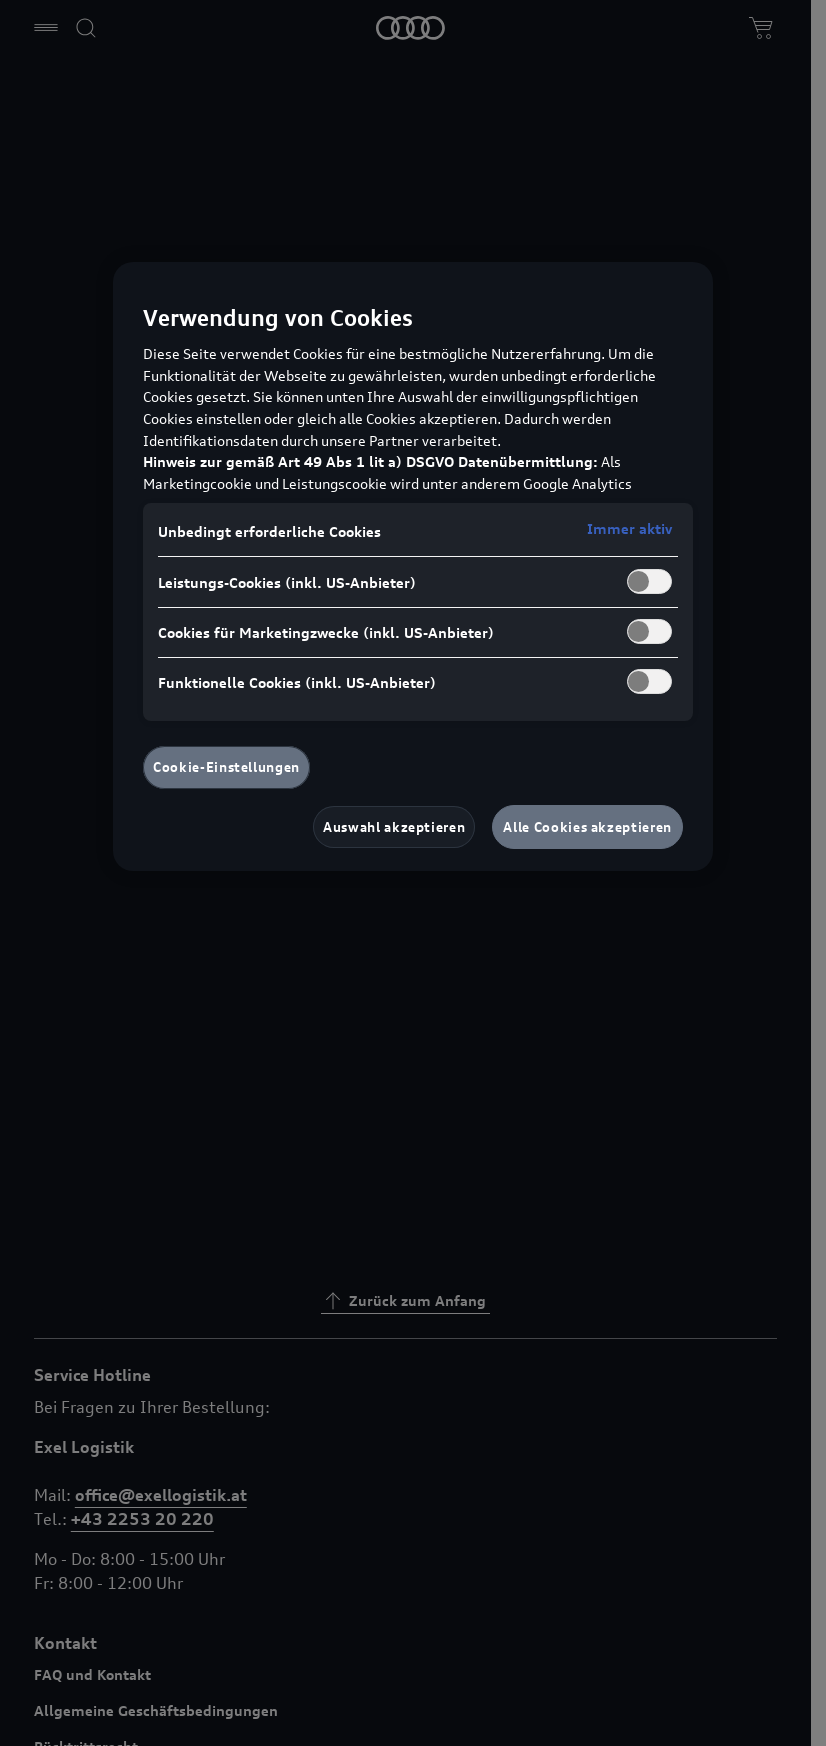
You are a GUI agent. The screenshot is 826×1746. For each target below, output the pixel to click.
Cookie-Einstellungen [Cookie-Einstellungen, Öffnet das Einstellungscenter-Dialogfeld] (226, 767)
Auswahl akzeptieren (394, 827)
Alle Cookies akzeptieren (587, 827)
